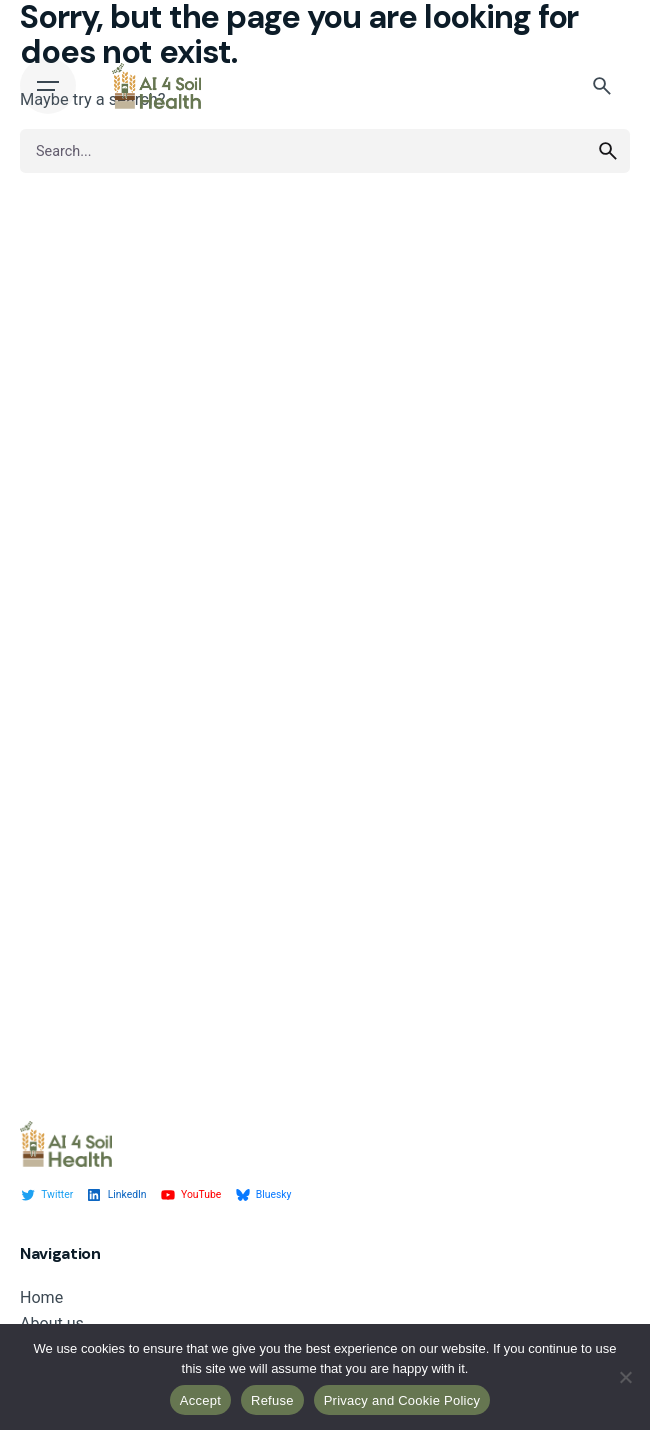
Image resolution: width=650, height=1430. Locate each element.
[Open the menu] (48, 86)
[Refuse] (625, 1377)
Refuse (272, 1400)
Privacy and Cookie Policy (402, 1400)
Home (41, 1297)
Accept (200, 1400)
